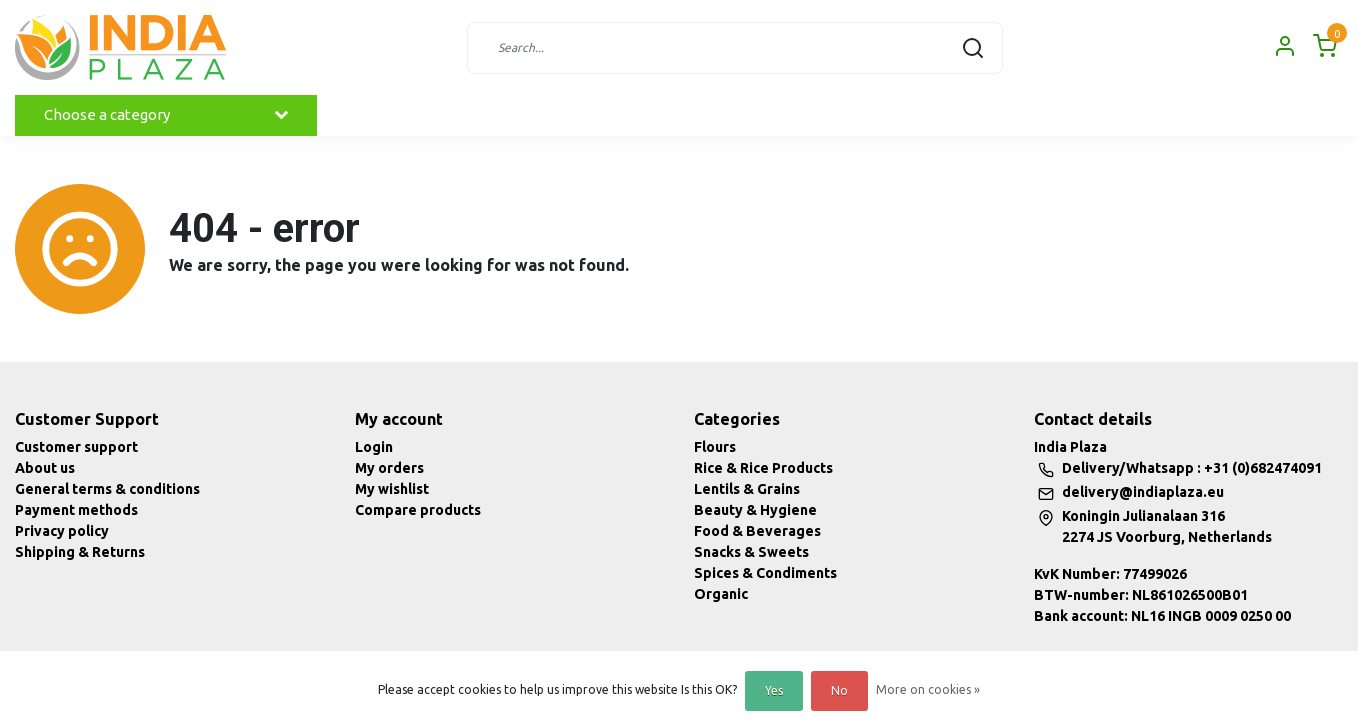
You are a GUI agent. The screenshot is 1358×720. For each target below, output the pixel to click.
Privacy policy (62, 531)
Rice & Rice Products (763, 468)
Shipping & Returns (80, 552)
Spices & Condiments (765, 573)
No (839, 690)
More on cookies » (928, 689)
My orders (389, 468)
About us (45, 468)
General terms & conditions (107, 489)
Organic (721, 594)
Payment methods (76, 510)
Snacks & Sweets (751, 552)
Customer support (76, 447)
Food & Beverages (757, 531)
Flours (715, 447)
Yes (774, 690)
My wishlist (392, 489)
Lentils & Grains (747, 489)
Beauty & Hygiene (755, 510)
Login (374, 447)
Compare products (418, 510)
